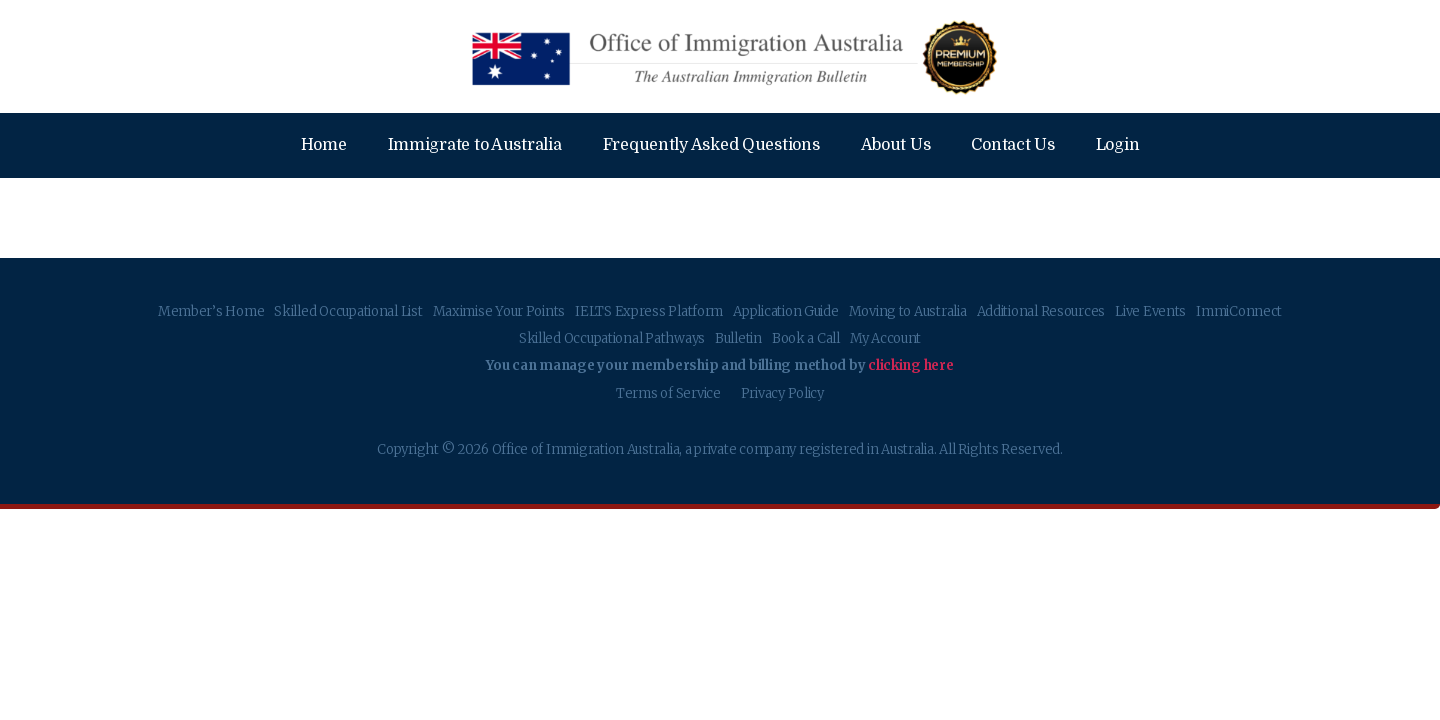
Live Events (1150, 311)
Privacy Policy (782, 393)
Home (324, 145)
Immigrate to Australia (475, 145)
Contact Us (1012, 145)
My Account (885, 338)
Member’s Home (211, 311)
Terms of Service (668, 393)
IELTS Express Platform (649, 311)
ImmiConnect (1239, 311)
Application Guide (785, 311)
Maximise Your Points (499, 311)
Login (1118, 145)
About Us (896, 145)
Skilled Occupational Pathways (612, 338)
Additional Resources (1041, 311)
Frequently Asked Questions (711, 145)
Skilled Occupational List (348, 311)
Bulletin (738, 338)
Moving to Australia (908, 311)
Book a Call (806, 338)
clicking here (911, 365)
